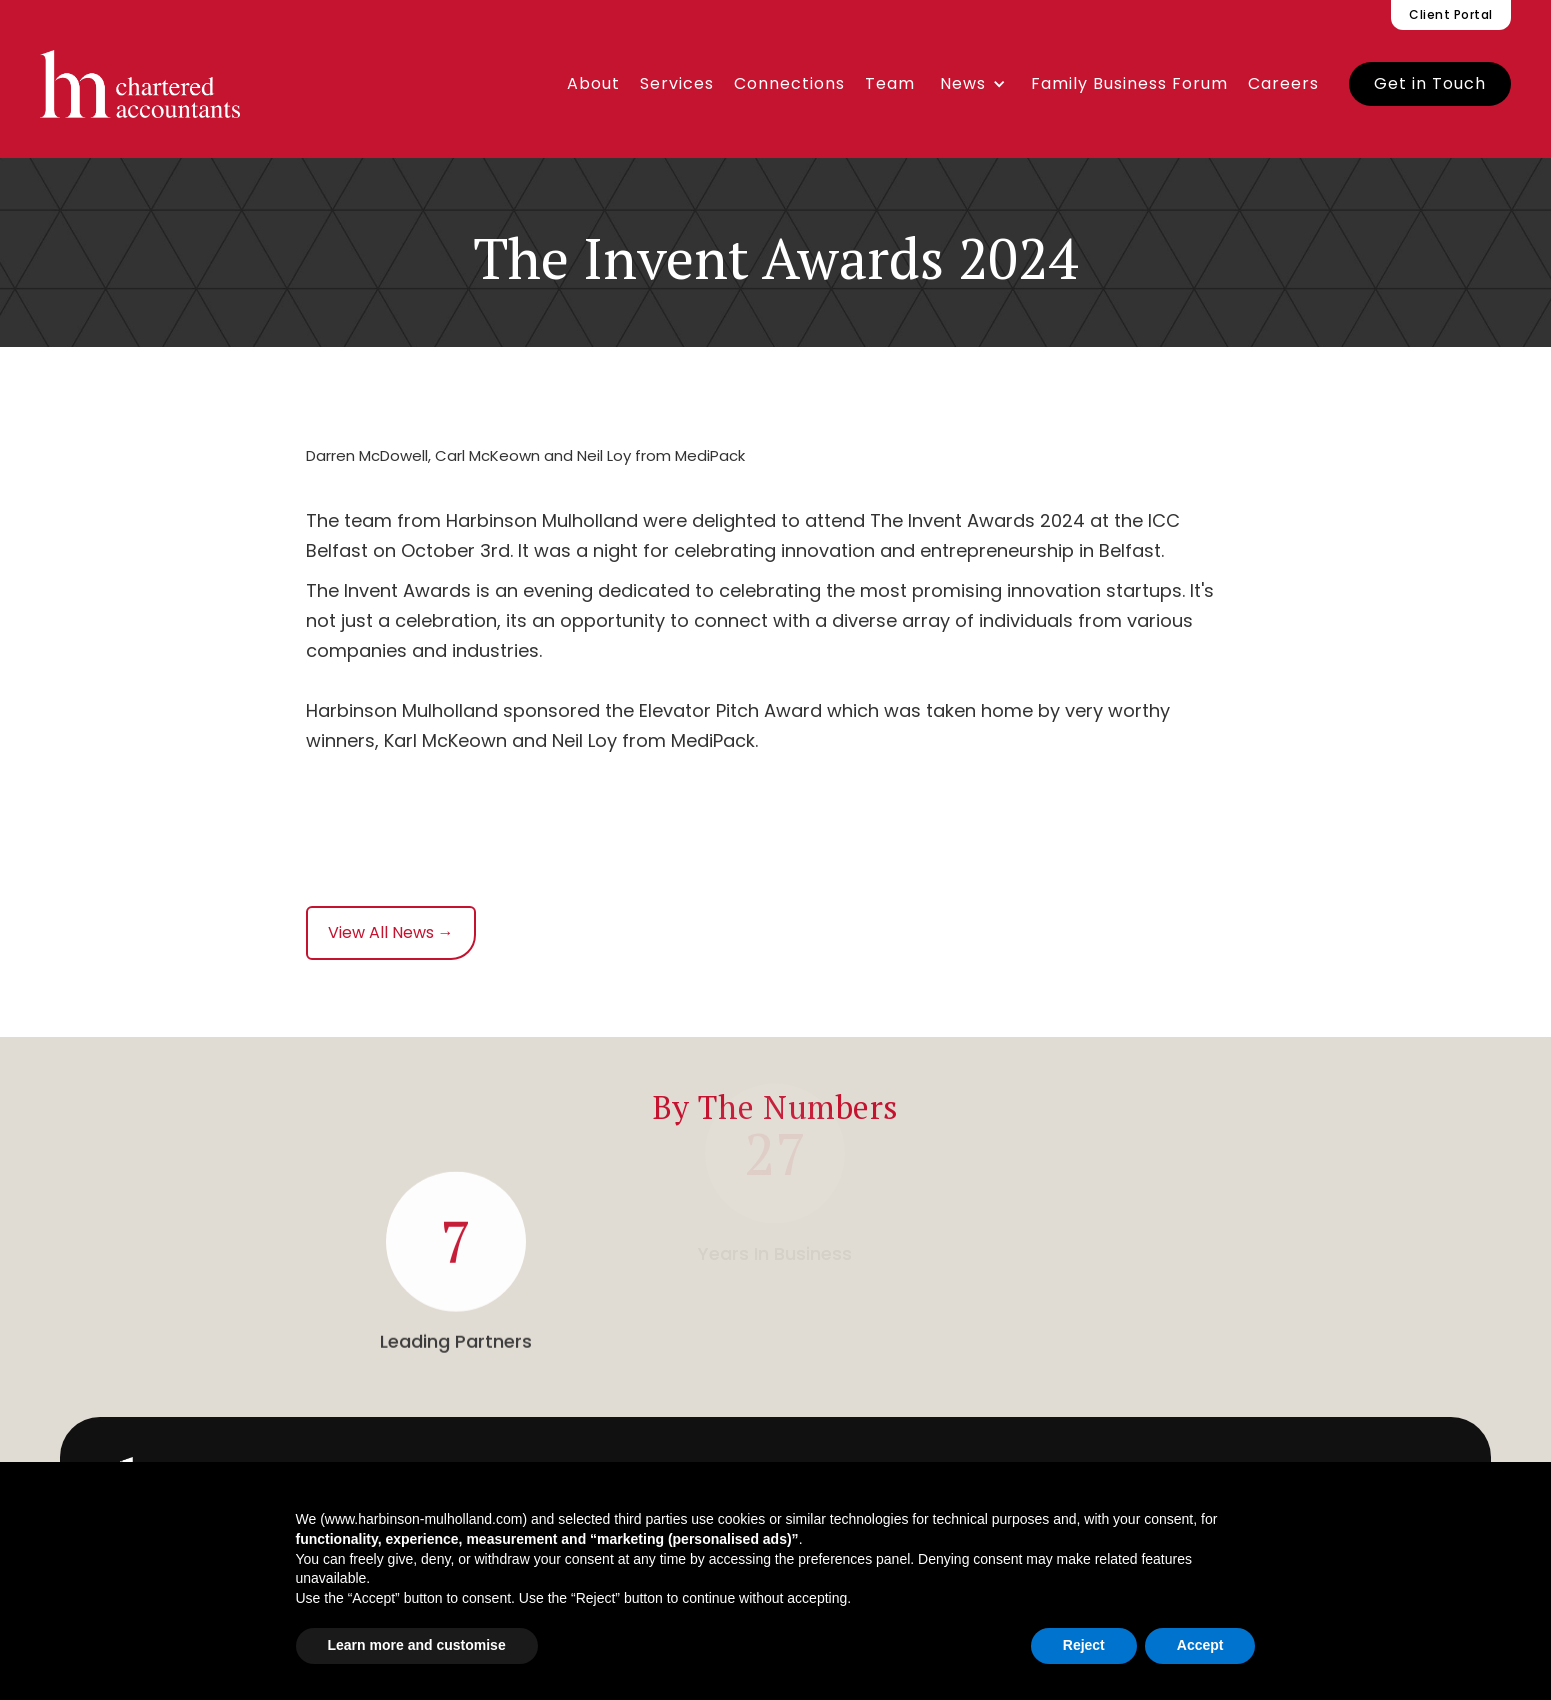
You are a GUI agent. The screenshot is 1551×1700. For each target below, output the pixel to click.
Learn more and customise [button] (417, 1645)
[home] (140, 84)
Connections (789, 83)
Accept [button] (1200, 1645)
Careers (1283, 83)
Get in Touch (1430, 83)
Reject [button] (1084, 1645)
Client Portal (1451, 14)
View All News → (391, 932)
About (593, 83)
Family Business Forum (1129, 83)
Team (890, 83)
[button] (973, 84)
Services (677, 83)
